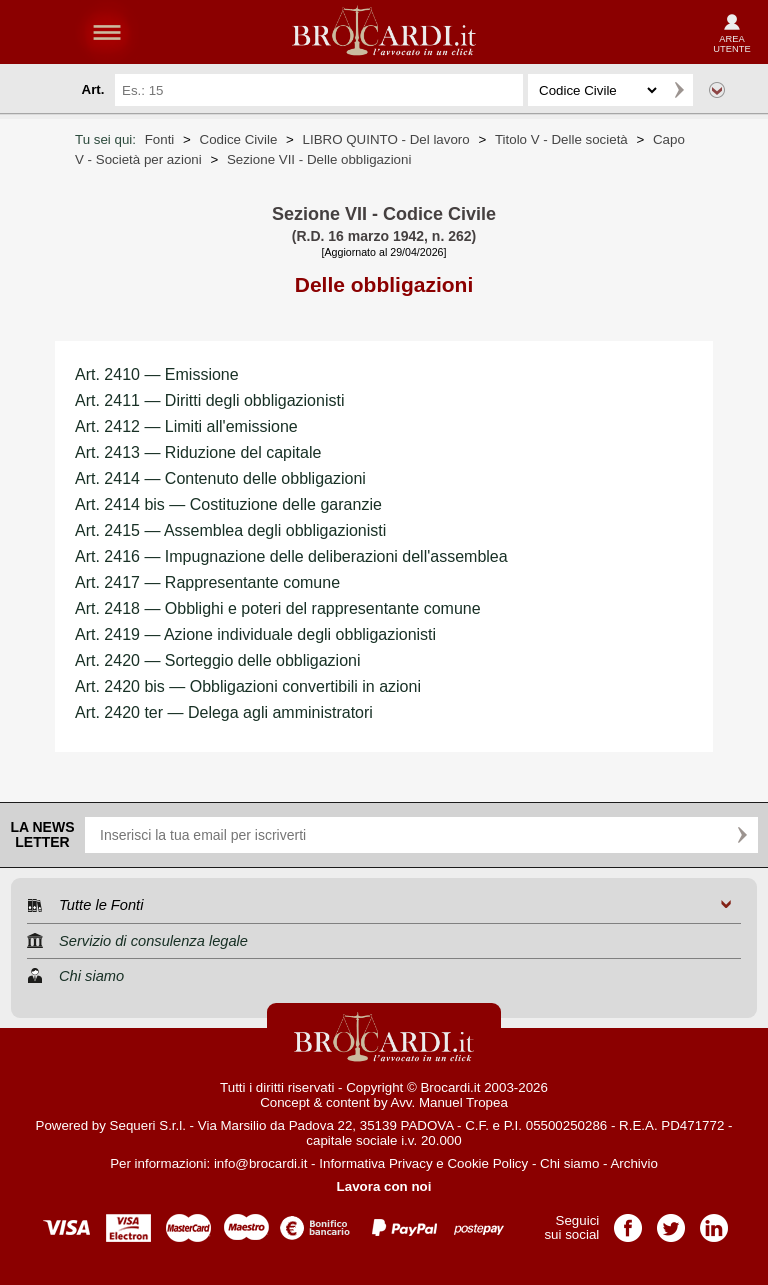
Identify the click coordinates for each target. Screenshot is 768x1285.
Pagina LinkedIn (714, 1221)
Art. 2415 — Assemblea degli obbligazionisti (230, 530)
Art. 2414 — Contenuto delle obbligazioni (220, 478)
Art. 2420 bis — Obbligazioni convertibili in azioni (248, 686)
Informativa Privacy (375, 1163)
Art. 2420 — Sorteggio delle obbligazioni (218, 660)
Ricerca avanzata (717, 90)
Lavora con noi (384, 1186)
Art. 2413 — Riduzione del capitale (198, 452)
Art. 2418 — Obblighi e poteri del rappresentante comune (278, 608)
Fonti (160, 139)
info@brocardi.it (261, 1163)
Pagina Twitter (671, 1221)
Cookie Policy (487, 1163)
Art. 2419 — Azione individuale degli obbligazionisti (255, 634)
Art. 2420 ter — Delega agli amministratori (224, 712)
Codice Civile (239, 139)
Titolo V (561, 139)
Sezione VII (319, 159)
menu (107, 32)
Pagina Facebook (628, 1221)
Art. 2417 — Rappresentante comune (207, 582)
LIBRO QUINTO (386, 139)
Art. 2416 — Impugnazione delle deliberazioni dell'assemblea (291, 556)
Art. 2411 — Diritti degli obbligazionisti (209, 400)
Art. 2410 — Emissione (157, 374)
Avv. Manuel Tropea (449, 1102)
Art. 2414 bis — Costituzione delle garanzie (228, 504)
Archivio (633, 1163)
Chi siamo (569, 1163)
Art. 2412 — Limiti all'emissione (186, 426)
